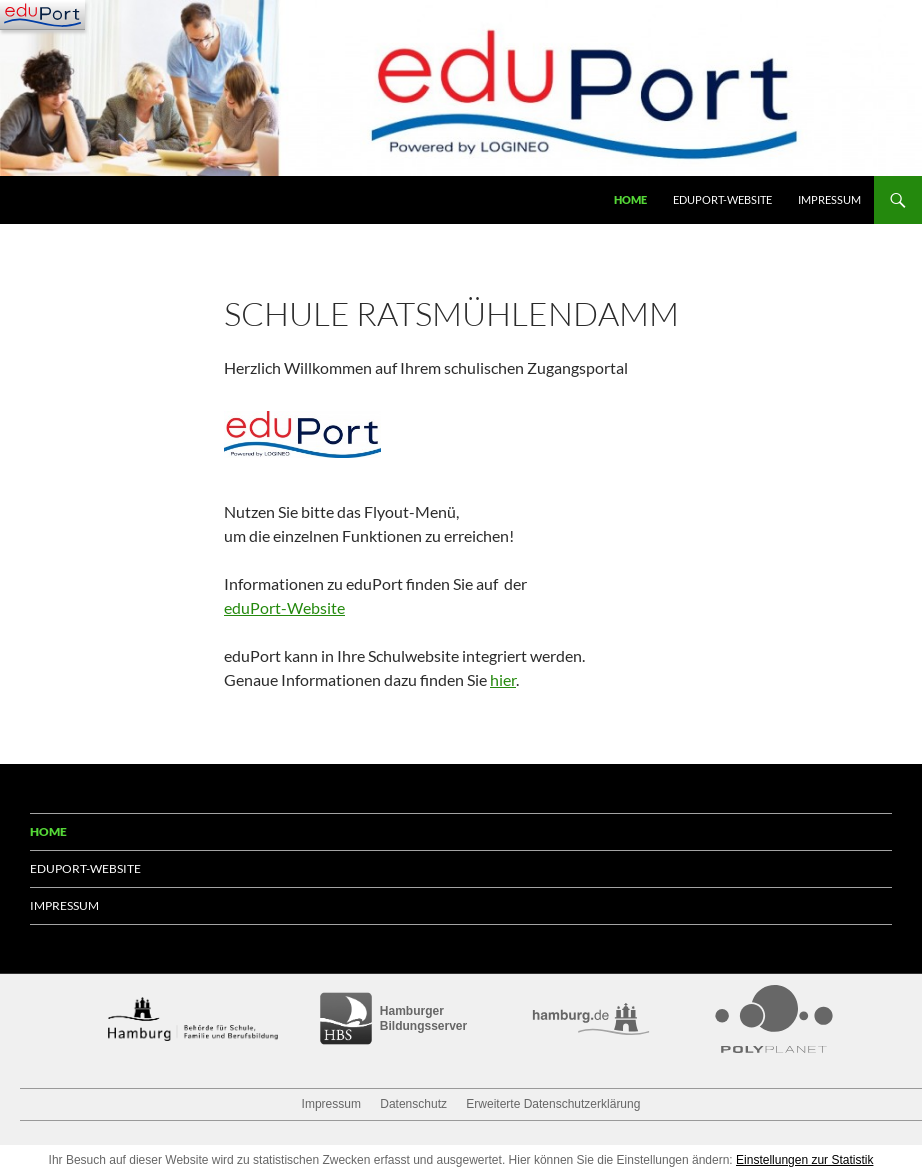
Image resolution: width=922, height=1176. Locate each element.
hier (503, 679)
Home (630, 199)
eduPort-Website (722, 199)
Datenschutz (413, 1104)
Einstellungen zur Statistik (804, 1160)
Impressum (829, 199)
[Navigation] (42, 15)
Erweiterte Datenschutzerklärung (553, 1104)
